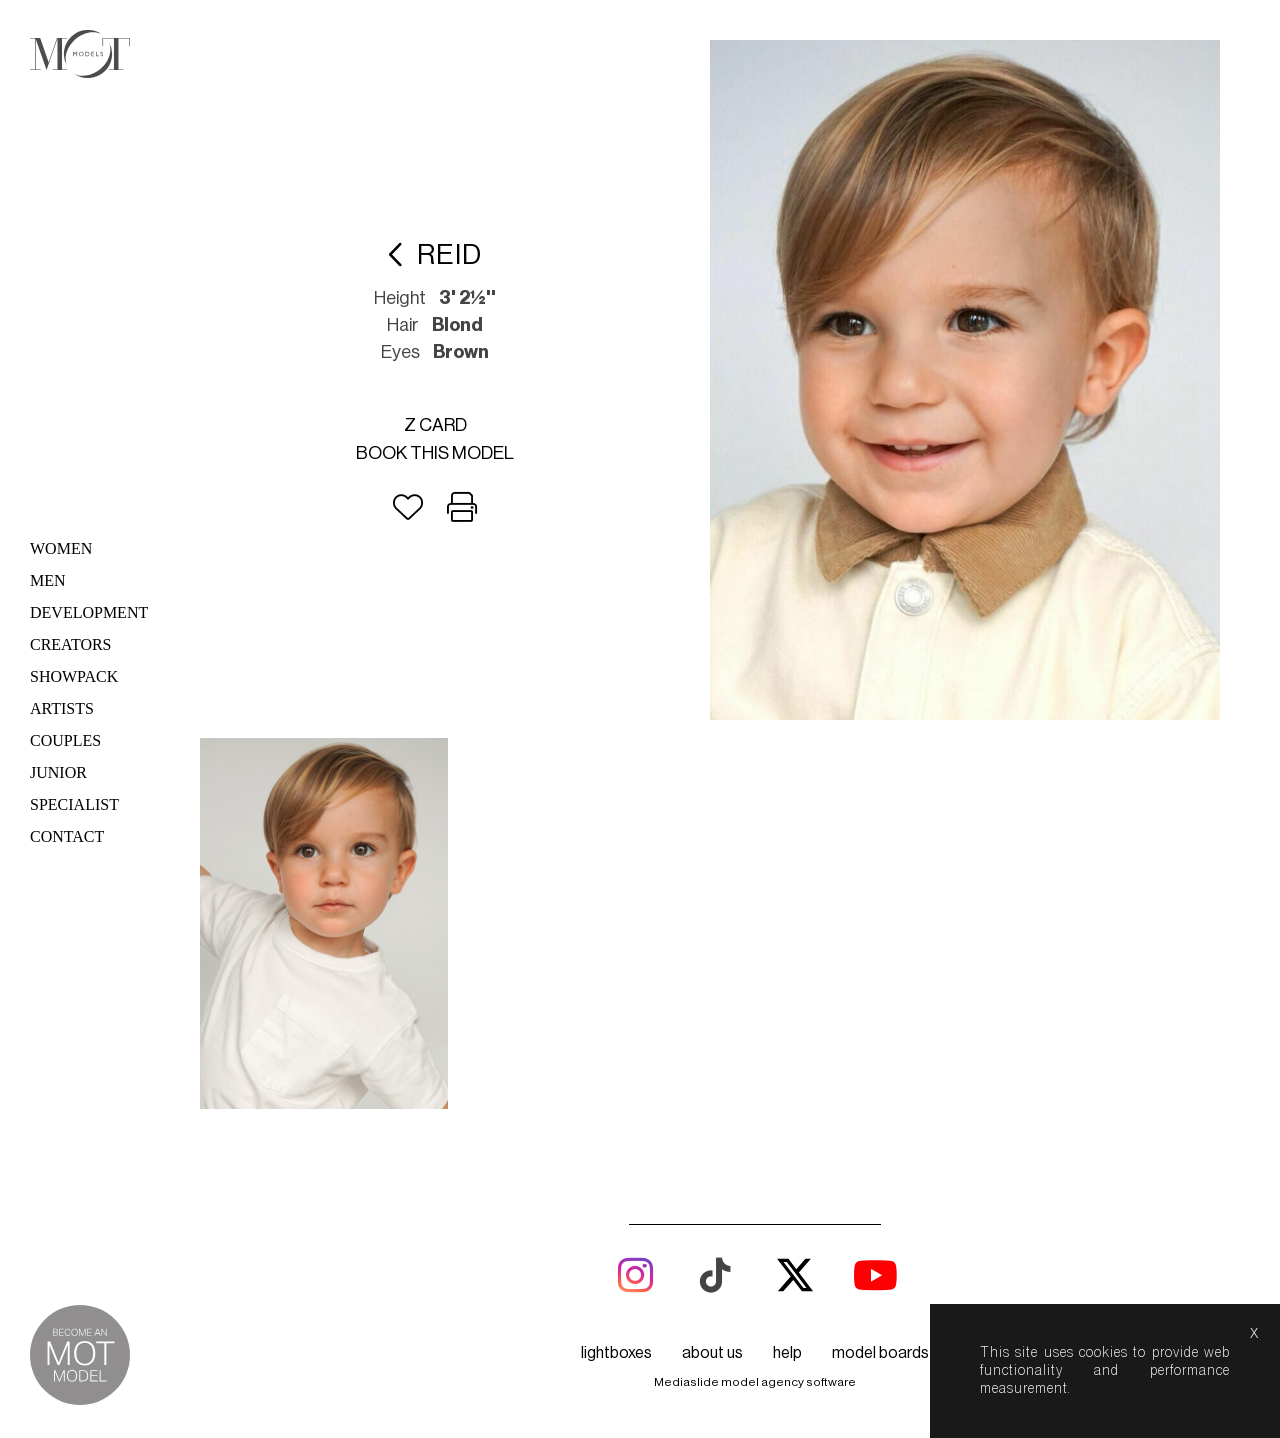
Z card (435, 425)
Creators (71, 644)
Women (61, 548)
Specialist (74, 804)
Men (48, 580)
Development (89, 612)
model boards (880, 1353)
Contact (67, 836)
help (787, 1353)
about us (712, 1353)
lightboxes (616, 1353)
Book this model (435, 453)
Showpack (74, 676)
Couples (65, 740)
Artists (62, 708)
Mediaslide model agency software (755, 1382)
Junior (58, 772)
